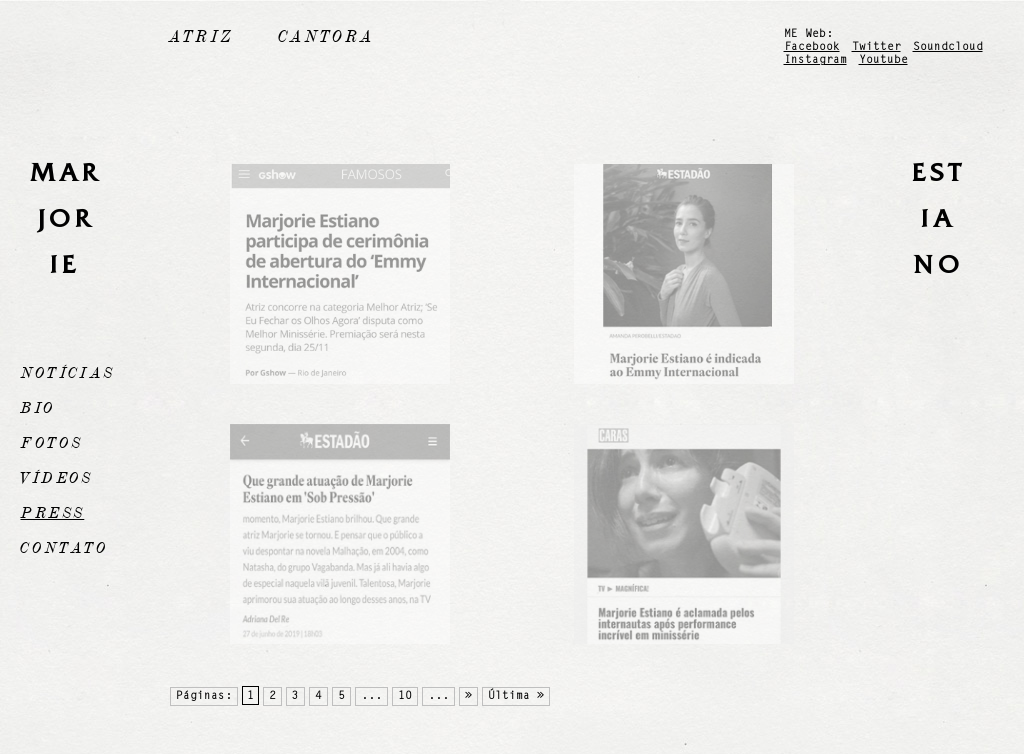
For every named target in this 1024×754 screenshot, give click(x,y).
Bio (37, 408)
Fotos (51, 443)
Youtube (883, 60)
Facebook (812, 47)
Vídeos (56, 478)
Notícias (67, 373)
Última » (516, 696)
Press (52, 513)
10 (405, 696)
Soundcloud (948, 47)
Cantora (326, 37)
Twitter (876, 47)
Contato (64, 548)
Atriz (200, 37)
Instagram (815, 60)
